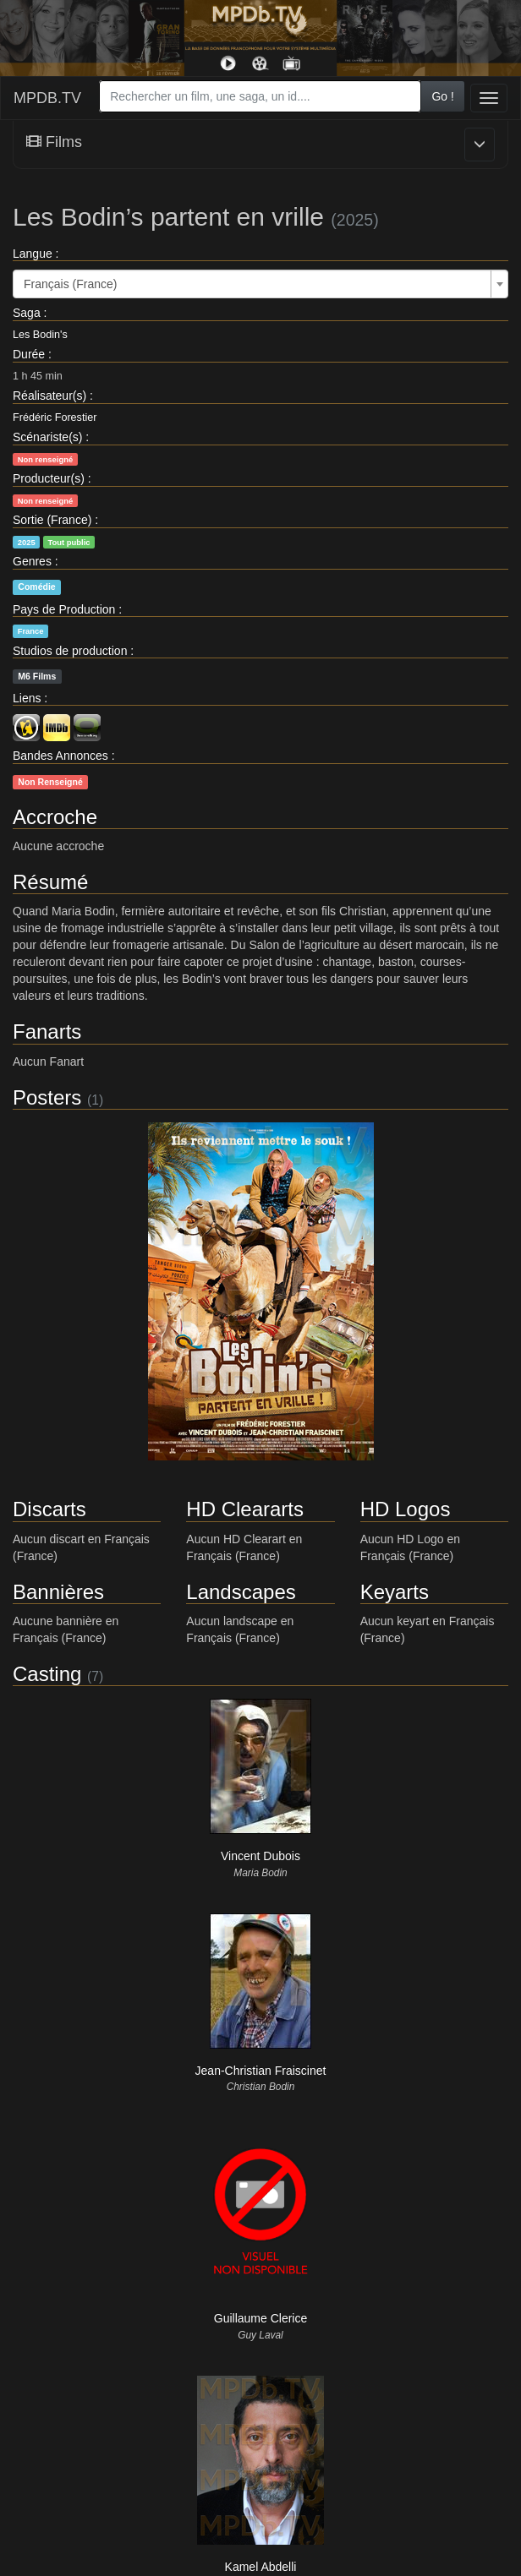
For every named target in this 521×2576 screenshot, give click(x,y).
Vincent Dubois (260, 1856)
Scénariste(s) (47, 437)
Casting (47, 1673)
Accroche (55, 816)
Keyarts (394, 1591)
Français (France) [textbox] (70, 284)
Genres (32, 561)
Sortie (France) (52, 520)
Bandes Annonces (60, 755)
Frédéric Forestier (54, 417)
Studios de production (70, 651)
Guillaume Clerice (260, 2318)
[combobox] (260, 96)
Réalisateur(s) (49, 395)
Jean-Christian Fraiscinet (260, 2070)
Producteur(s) (49, 478)
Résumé (50, 881)
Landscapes (240, 1591)
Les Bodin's (40, 335)
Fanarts (47, 1031)
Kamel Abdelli (261, 2566)
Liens (27, 698)
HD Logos (405, 1509)
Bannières (58, 1591)
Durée (29, 354)
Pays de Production (64, 609)
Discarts (49, 1509)
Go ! (442, 96)
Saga (27, 312)
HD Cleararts (245, 1509)
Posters (47, 1097)
